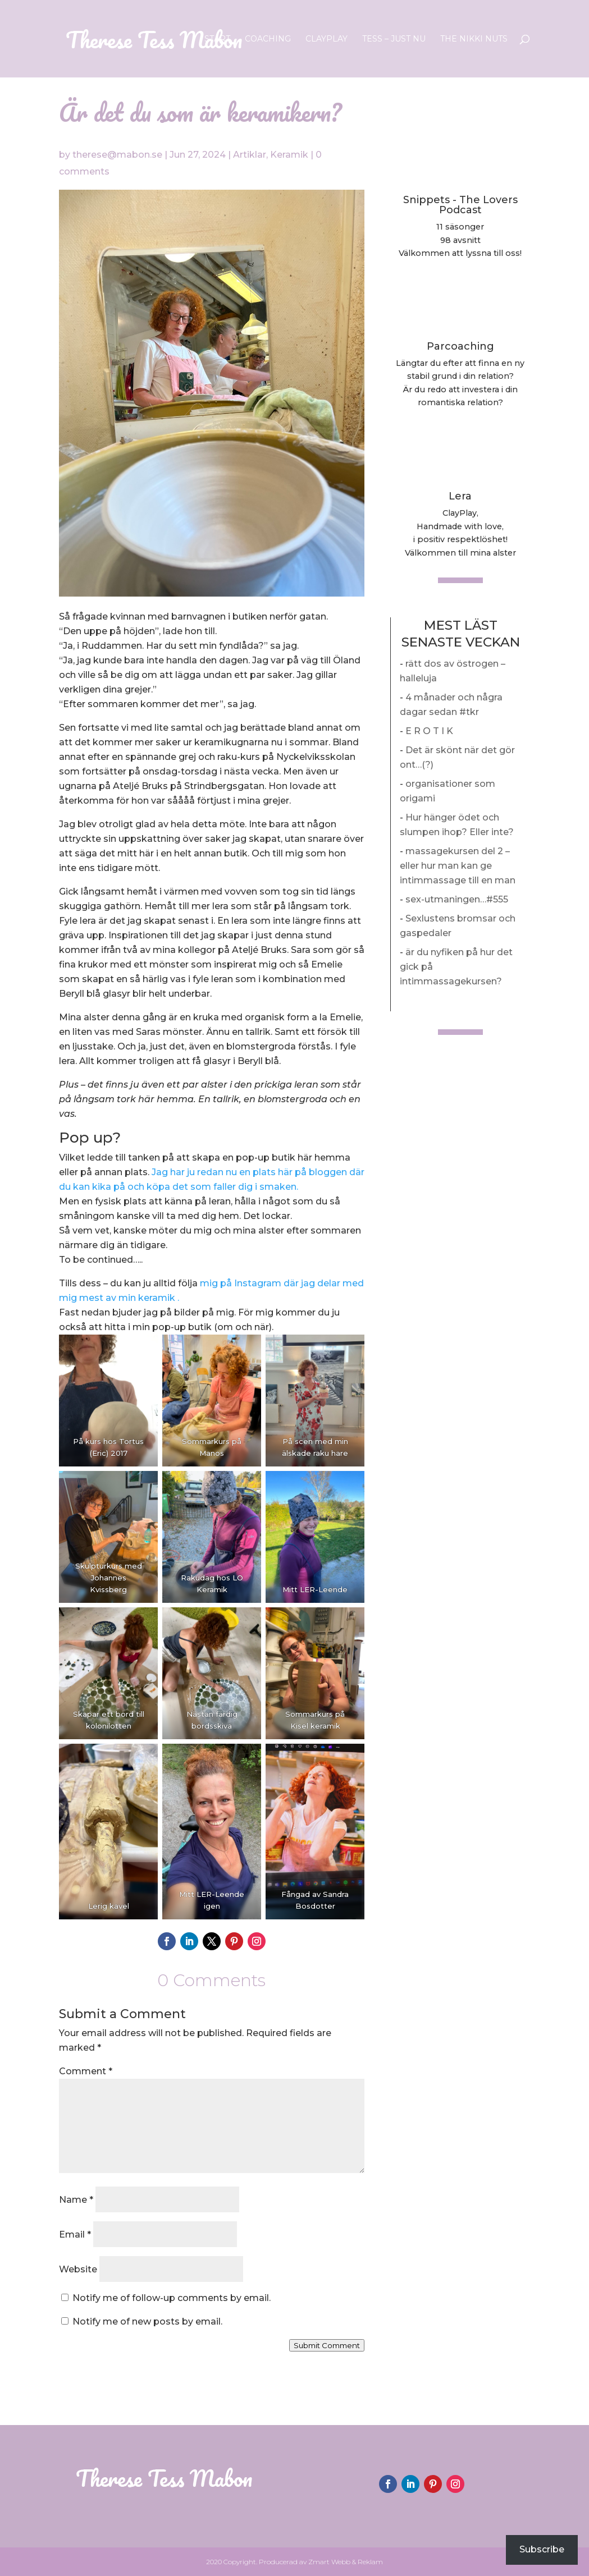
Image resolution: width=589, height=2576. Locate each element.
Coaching (268, 39)
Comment (85, 2071)
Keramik (289, 154)
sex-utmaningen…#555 (456, 899)
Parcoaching (460, 346)
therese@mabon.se (117, 154)
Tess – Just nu (394, 39)
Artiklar (249, 154)
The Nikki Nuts (474, 39)
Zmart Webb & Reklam (345, 2561)
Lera (460, 496)
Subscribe (541, 2549)
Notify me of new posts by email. (147, 2321)
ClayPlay (326, 39)
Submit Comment (327, 2345)
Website (78, 2269)
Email (75, 2234)
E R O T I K (429, 731)
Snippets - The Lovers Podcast (460, 205)
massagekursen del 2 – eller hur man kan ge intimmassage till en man (457, 866)
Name (76, 2199)
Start (217, 39)
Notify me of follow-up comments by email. (171, 2298)
